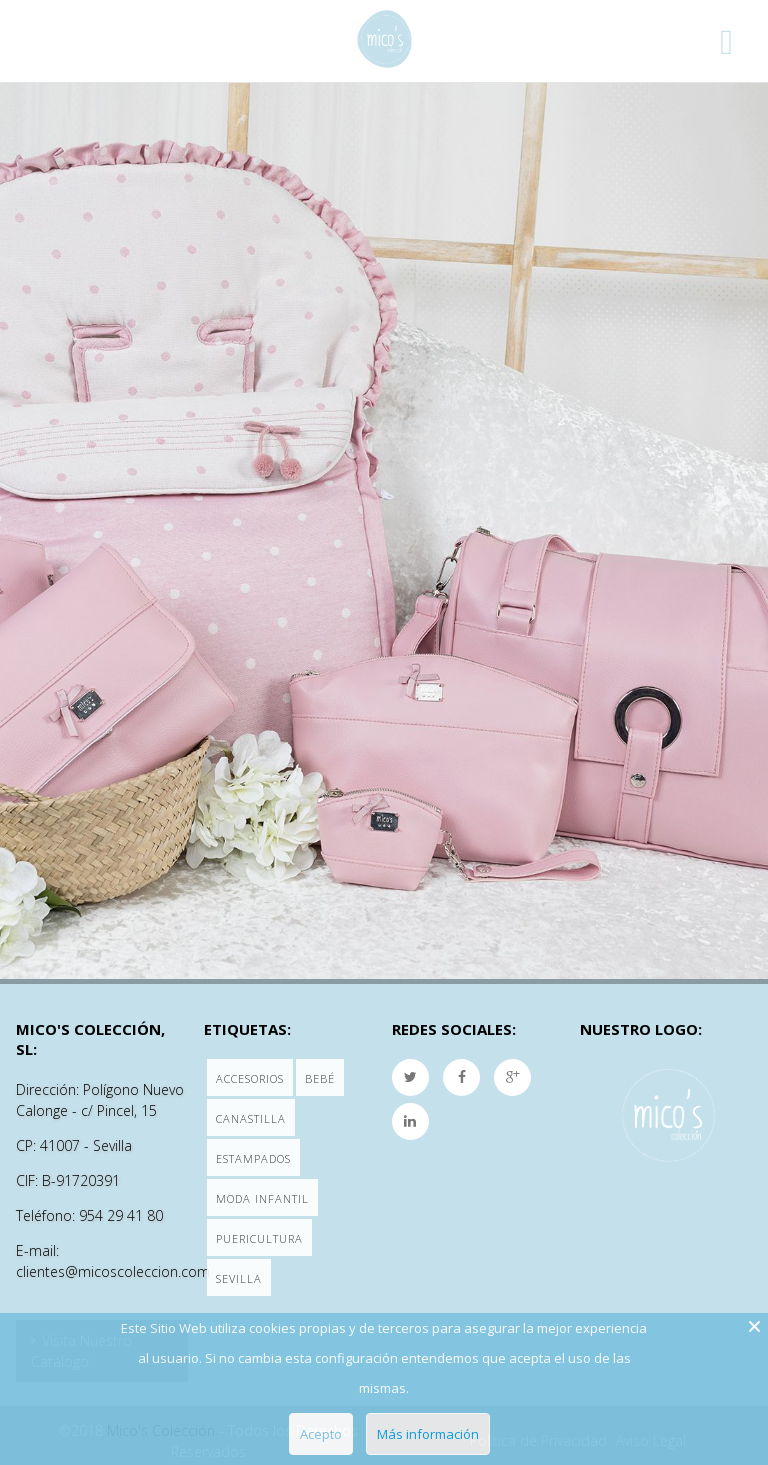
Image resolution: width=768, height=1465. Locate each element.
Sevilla (239, 1278)
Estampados (253, 1158)
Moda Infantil (262, 1198)
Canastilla (251, 1118)
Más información (428, 1434)
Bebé (320, 1078)
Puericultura (259, 1238)
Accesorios (250, 1078)
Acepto (321, 1434)
